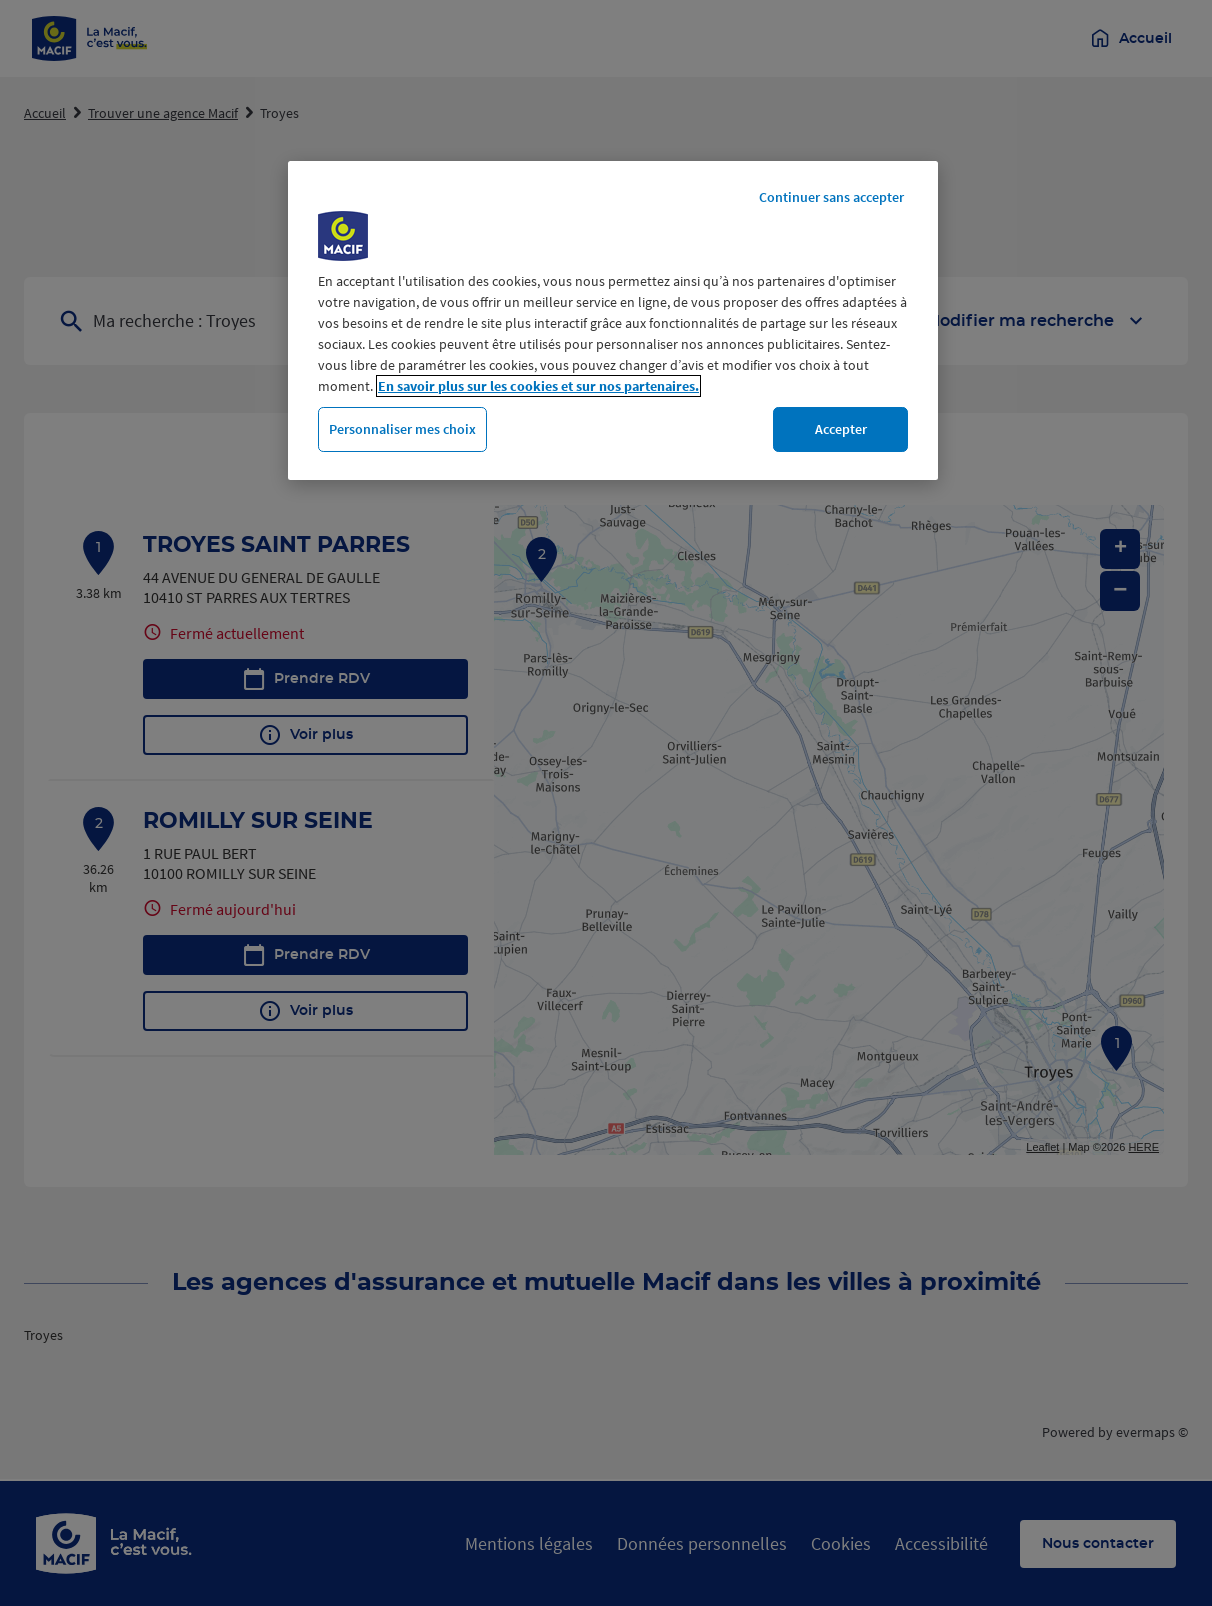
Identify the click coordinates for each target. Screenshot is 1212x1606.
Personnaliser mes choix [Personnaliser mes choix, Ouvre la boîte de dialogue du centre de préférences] (402, 429)
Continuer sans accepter (831, 197)
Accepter (841, 429)
